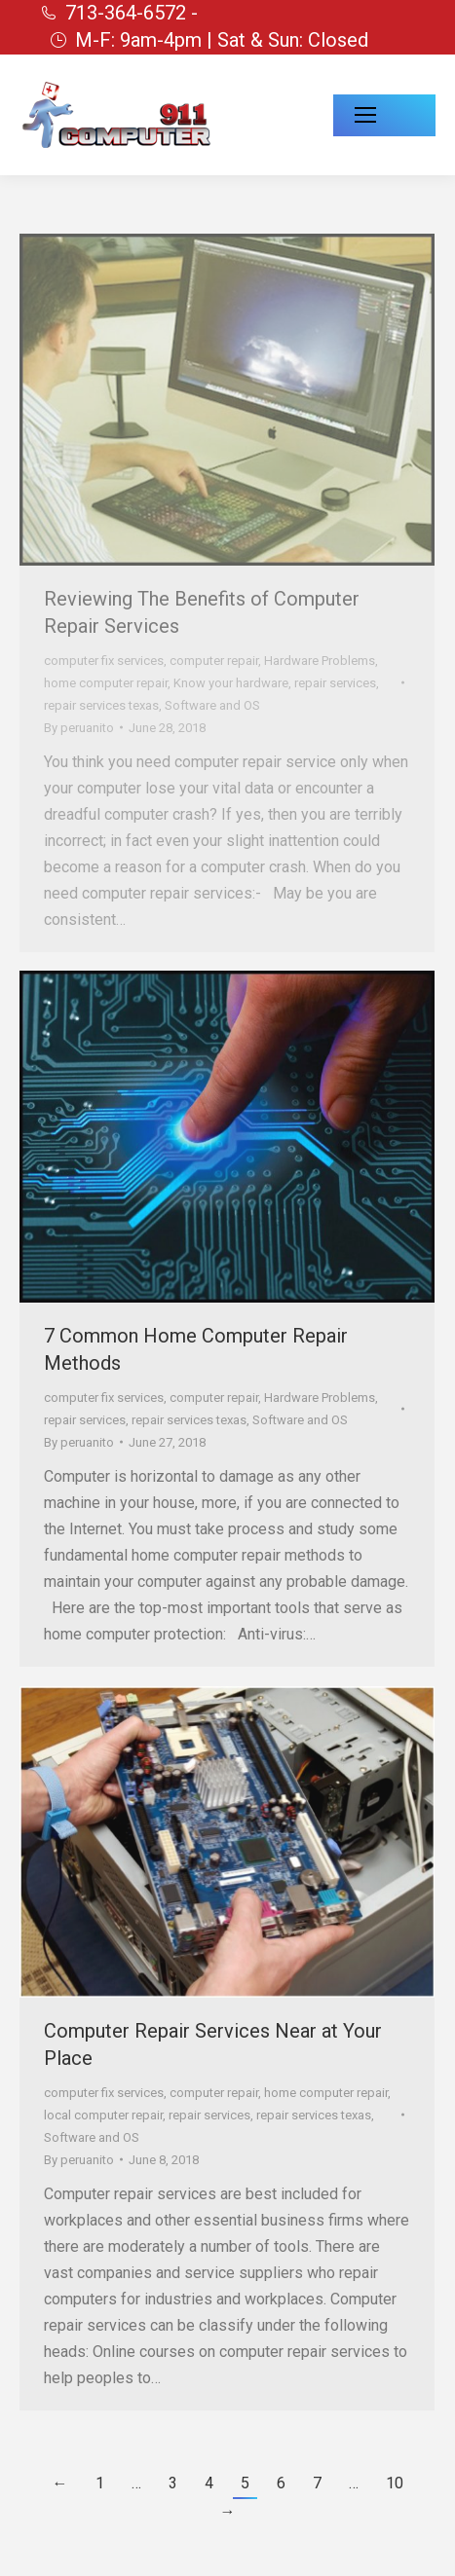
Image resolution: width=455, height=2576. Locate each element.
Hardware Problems (319, 660)
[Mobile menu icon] (384, 115)
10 (394, 2483)
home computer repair (106, 683)
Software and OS (212, 705)
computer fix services (104, 660)
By (79, 727)
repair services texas (101, 705)
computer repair (214, 660)
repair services (335, 683)
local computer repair (103, 2115)
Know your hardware (230, 683)
